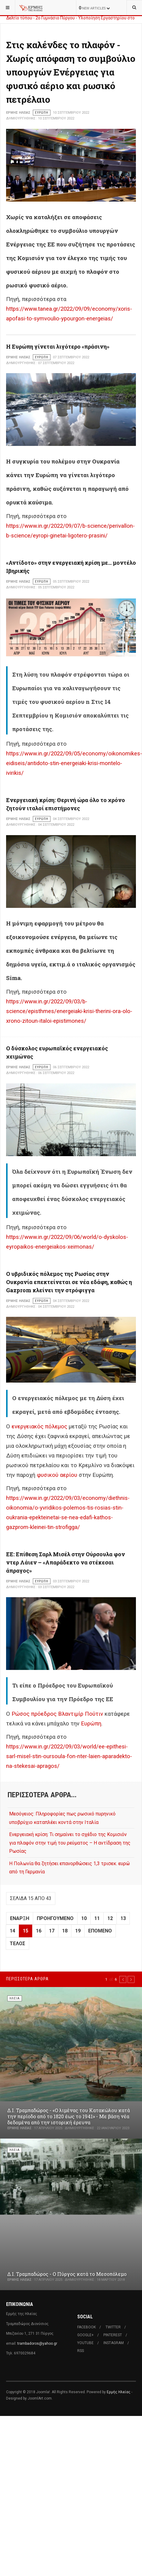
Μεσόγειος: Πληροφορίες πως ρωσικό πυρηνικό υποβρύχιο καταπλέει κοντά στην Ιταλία (62, 1818)
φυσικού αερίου (57, 1475)
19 (78, 1931)
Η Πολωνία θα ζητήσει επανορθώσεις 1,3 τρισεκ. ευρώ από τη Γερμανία (69, 1868)
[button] (122, 1979)
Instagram (113, 2343)
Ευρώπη (90, 1723)
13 (123, 1918)
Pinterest (112, 2335)
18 (65, 1931)
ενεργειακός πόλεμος (39, 1426)
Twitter (113, 2327)
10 (84, 1918)
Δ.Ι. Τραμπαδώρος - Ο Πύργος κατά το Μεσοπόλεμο (66, 2274)
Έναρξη (19, 1918)
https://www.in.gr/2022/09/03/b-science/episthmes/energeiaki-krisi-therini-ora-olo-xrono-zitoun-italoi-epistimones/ (69, 1011)
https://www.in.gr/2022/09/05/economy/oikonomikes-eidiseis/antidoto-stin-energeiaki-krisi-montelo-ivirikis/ (74, 763)
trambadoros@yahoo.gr (37, 2343)
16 (38, 1931)
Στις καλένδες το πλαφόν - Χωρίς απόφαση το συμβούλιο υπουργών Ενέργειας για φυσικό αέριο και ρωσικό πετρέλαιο (70, 72)
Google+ (85, 2335)
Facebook (86, 2327)
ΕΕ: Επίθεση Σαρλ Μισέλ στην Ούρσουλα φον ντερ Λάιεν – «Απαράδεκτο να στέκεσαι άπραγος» (65, 1562)
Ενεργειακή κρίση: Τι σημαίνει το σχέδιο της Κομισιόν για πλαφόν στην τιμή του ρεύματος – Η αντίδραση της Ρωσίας (69, 1843)
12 (110, 1918)
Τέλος (17, 1943)
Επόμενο (100, 1931)
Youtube (85, 2343)
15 (25, 1931)
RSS (80, 2351)
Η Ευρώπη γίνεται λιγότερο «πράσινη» (57, 346)
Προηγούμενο (55, 1918)
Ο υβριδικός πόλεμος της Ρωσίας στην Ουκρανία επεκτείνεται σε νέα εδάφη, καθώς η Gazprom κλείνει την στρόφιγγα (69, 1282)
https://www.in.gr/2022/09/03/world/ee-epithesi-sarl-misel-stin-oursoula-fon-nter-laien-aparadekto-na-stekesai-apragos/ (69, 1756)
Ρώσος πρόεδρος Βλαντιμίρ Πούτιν (57, 1714)
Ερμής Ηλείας (118, 2392)
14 (12, 1931)
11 (97, 1918)
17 (51, 1931)
